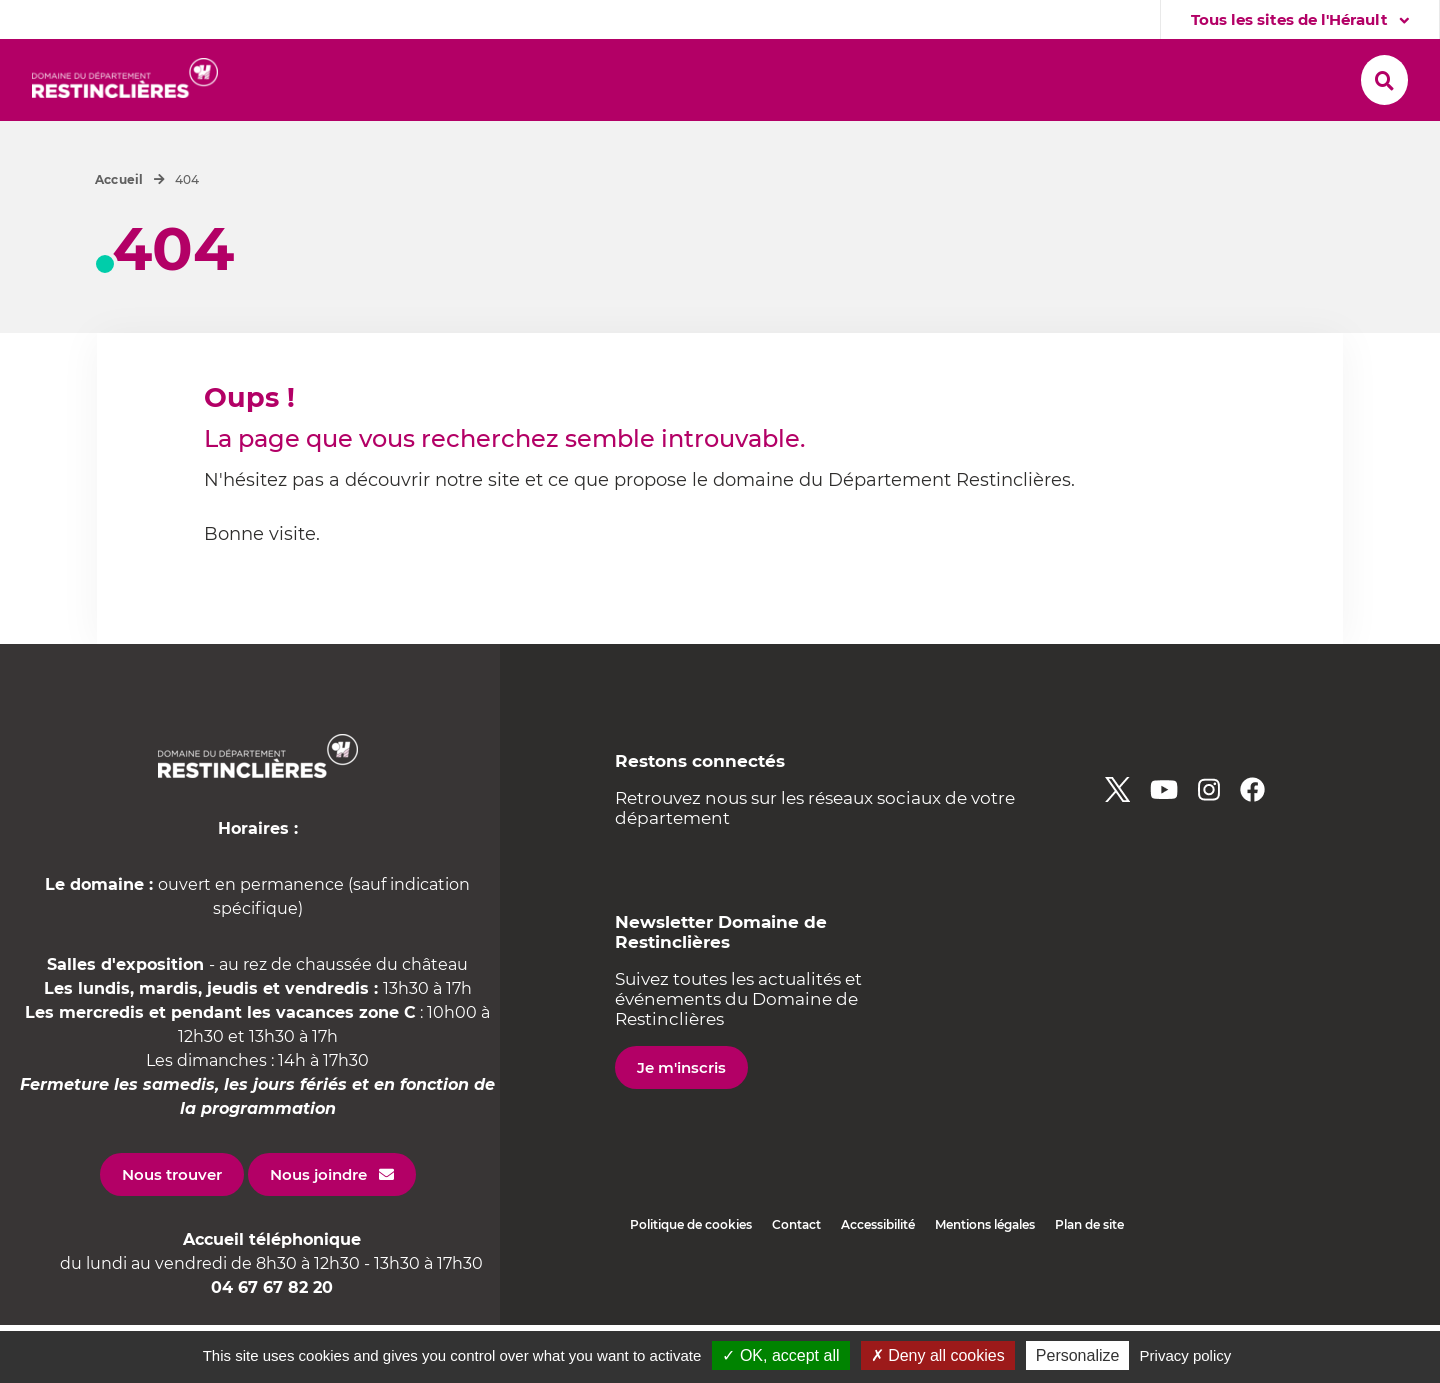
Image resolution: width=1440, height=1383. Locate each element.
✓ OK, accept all (780, 1355)
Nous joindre (318, 1232)
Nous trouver (172, 1232)
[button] (320, 81)
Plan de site (1089, 1282)
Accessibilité (878, 1282)
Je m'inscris (681, 1125)
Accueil (119, 237)
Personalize (1078, 1355)
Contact (796, 1282)
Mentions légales (985, 1282)
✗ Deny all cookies (938, 1355)
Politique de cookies (691, 1282)
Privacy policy (1186, 1355)
